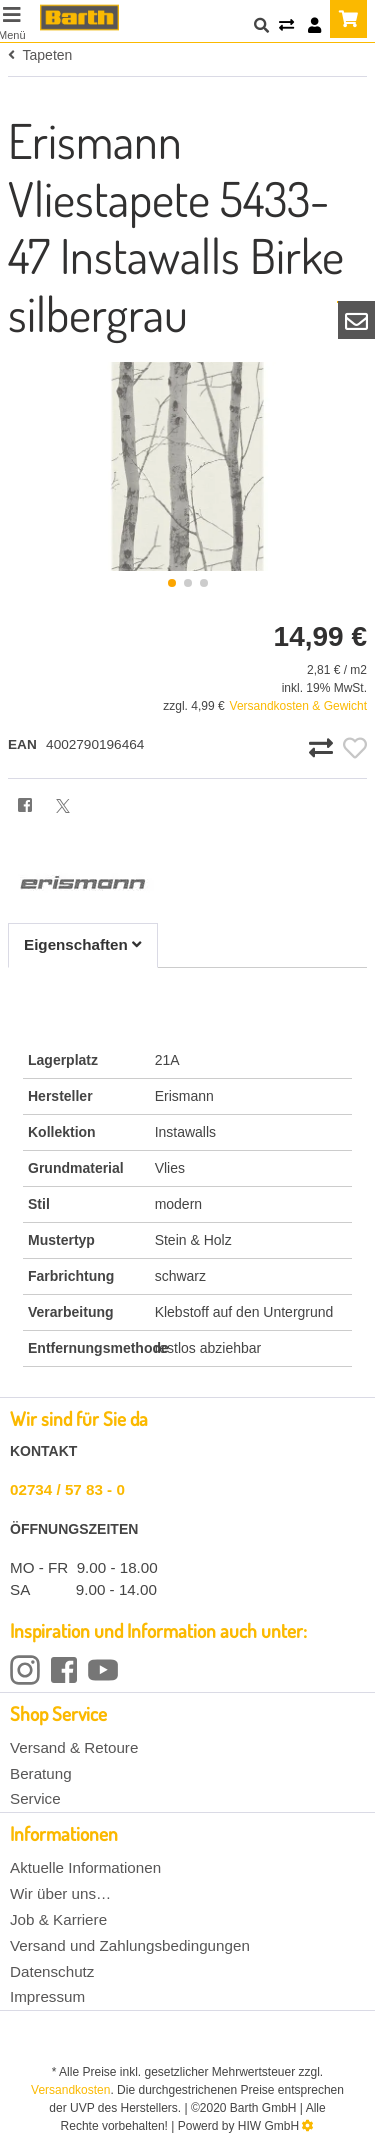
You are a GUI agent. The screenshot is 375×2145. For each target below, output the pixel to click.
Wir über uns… (60, 1893)
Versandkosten (70, 2090)
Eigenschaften (83, 944)
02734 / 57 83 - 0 (67, 1489)
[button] (172, 583)
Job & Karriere (58, 1919)
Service (35, 1798)
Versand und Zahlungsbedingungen (130, 1945)
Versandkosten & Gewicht (298, 706)
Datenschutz (52, 1971)
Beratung (41, 1773)
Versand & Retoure (74, 1747)
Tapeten (40, 55)
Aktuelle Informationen (85, 1867)
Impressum (47, 1996)
